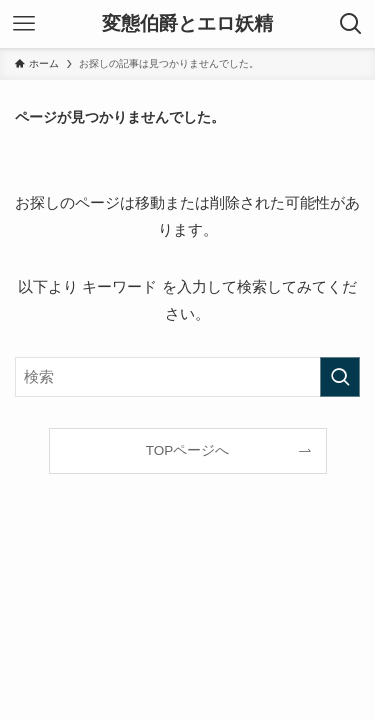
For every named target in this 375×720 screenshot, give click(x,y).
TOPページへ (188, 450)
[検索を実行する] (340, 377)
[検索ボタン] (351, 24)
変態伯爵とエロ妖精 (187, 24)
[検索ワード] (187, 377)
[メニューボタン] (24, 24)
